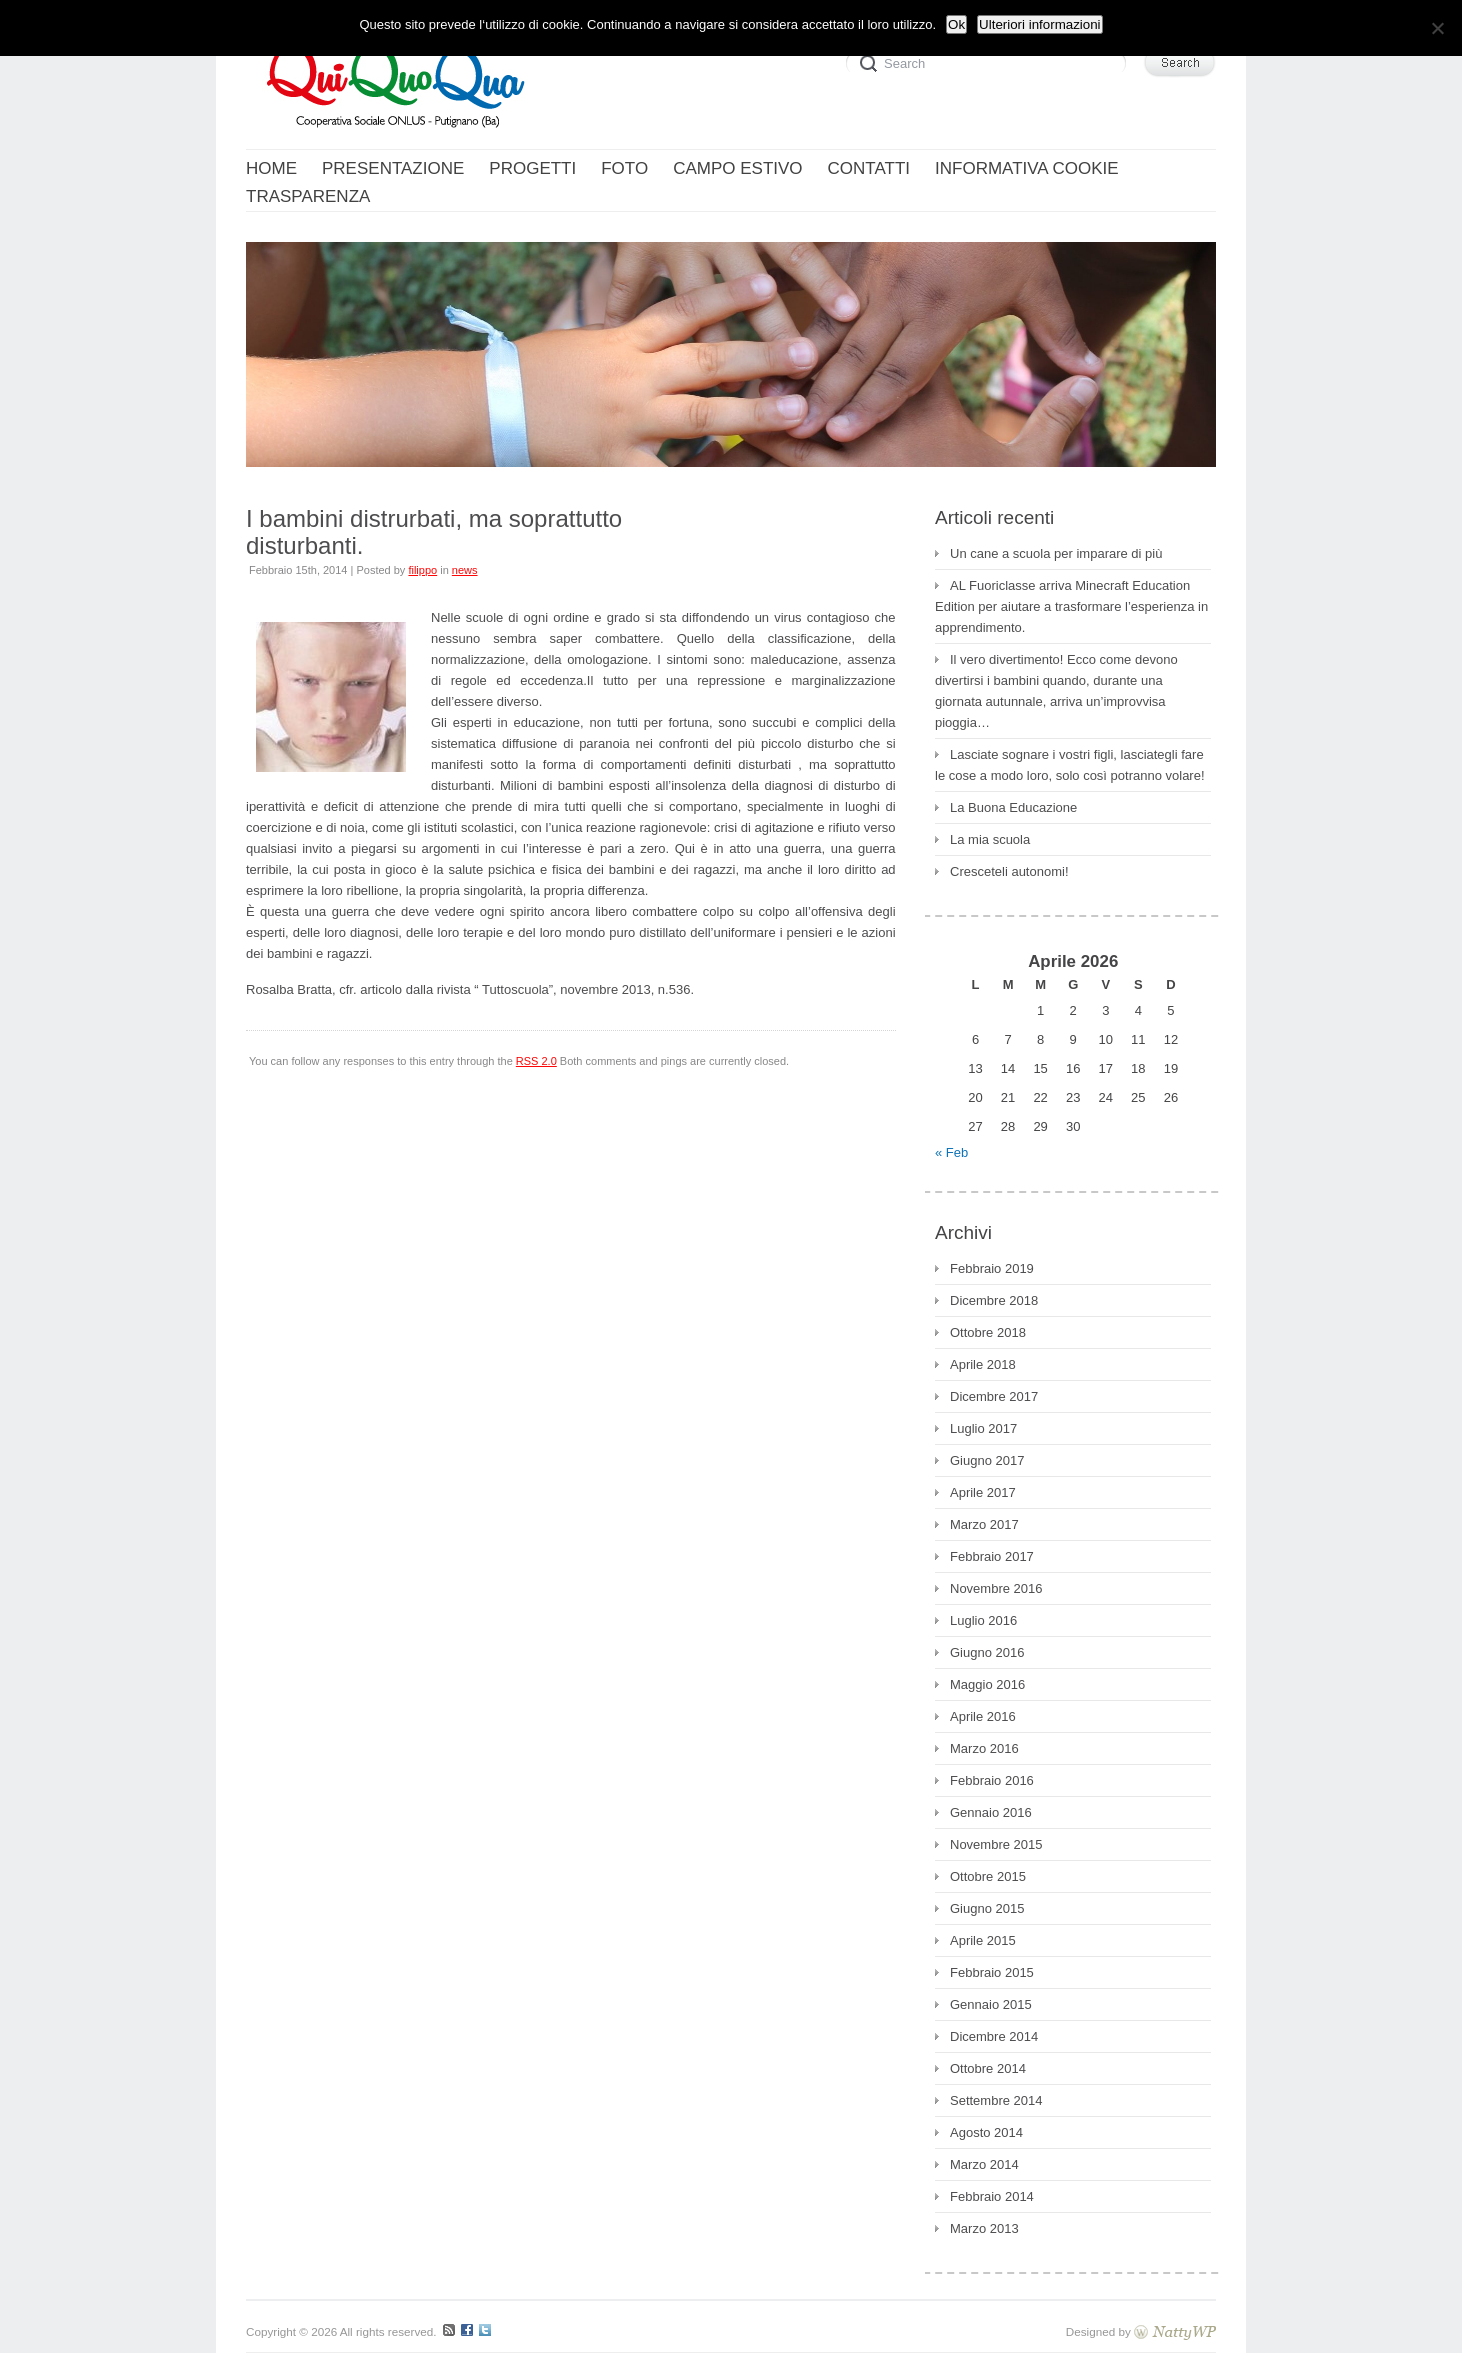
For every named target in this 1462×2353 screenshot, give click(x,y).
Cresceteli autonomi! (1009, 871)
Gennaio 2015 (991, 2004)
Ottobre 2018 (988, 1332)
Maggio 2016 (987, 1684)
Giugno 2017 (987, 1460)
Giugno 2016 (987, 1652)
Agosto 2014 (986, 2132)
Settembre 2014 (996, 2100)
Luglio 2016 (983, 1620)
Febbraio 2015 (992, 1972)
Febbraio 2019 (992, 1268)
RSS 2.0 (536, 1061)
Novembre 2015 (996, 1844)
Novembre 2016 (996, 1588)
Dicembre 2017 (994, 1396)
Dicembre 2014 (994, 2036)
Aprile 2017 (983, 1492)
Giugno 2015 (987, 1908)
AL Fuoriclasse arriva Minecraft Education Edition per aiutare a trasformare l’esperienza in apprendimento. (1071, 606)
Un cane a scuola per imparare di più (1056, 553)
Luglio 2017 (983, 1428)
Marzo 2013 (984, 2228)
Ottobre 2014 (988, 2068)
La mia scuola (990, 839)
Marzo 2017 (984, 1524)
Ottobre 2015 (988, 1876)
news (465, 570)
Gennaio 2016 (991, 1812)
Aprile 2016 (983, 1716)
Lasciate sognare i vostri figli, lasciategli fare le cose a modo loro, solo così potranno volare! (1070, 765)
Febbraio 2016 (992, 1780)
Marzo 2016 (984, 1748)
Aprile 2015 (983, 1940)
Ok (956, 24)
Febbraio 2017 (992, 1556)
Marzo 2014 (984, 2164)
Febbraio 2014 (992, 2196)
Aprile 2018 (983, 1364)
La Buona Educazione (1013, 807)
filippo (422, 570)
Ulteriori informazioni (1039, 24)
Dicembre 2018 (994, 1300)
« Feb (951, 1152)
